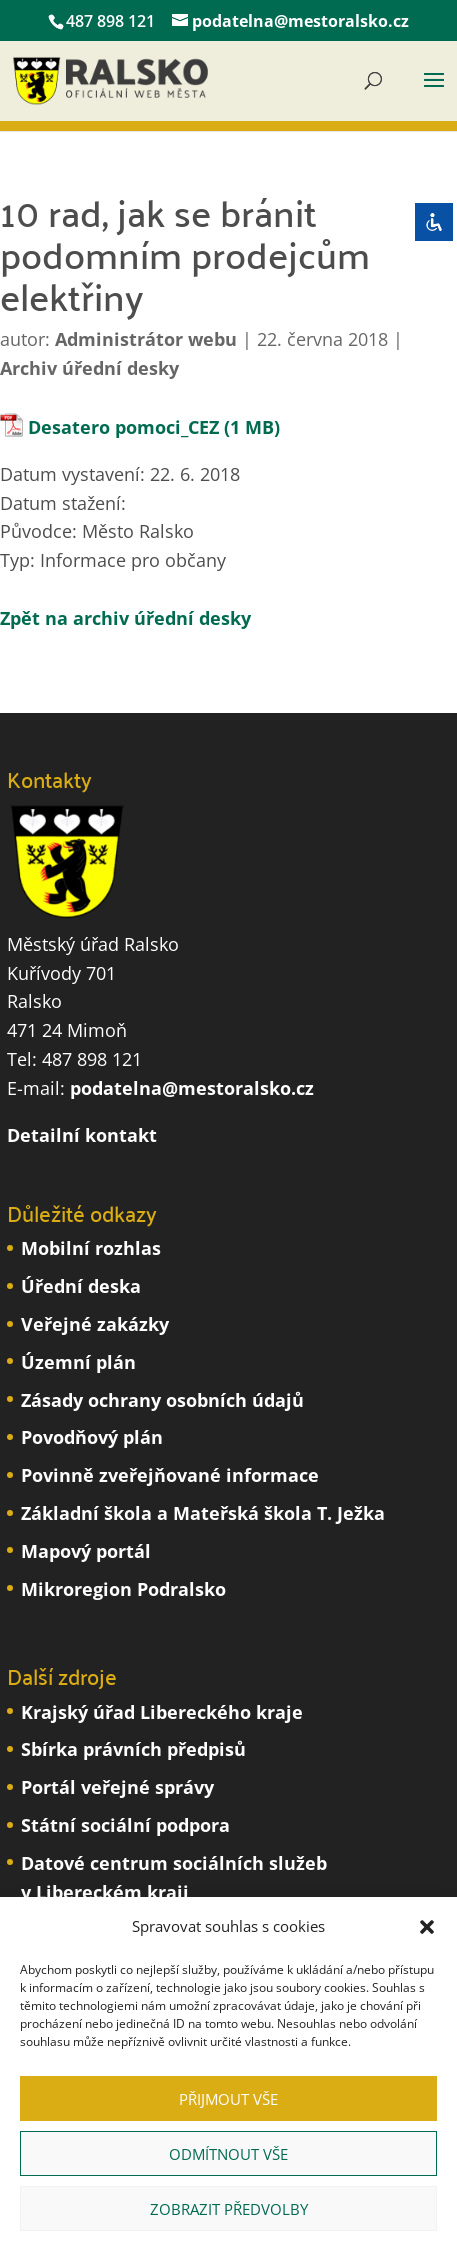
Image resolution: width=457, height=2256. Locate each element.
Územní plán (78, 1362)
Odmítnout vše (228, 2154)
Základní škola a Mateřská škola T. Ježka (203, 1513)
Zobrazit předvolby (229, 2209)
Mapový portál (86, 1551)
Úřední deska (81, 1286)
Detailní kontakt (82, 1135)
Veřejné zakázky (95, 1324)
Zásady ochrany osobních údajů (162, 1400)
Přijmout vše (228, 2099)
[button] (427, 1927)
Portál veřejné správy (117, 1787)
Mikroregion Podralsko (123, 1589)
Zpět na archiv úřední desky (125, 618)
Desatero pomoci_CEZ (123, 427)
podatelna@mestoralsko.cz (192, 1088)
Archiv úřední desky (89, 368)
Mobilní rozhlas (91, 1248)
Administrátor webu (146, 339)
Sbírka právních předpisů (133, 1749)
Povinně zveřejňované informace (170, 1475)
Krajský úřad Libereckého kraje (162, 1712)
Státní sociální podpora (125, 1825)
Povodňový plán (92, 1437)
